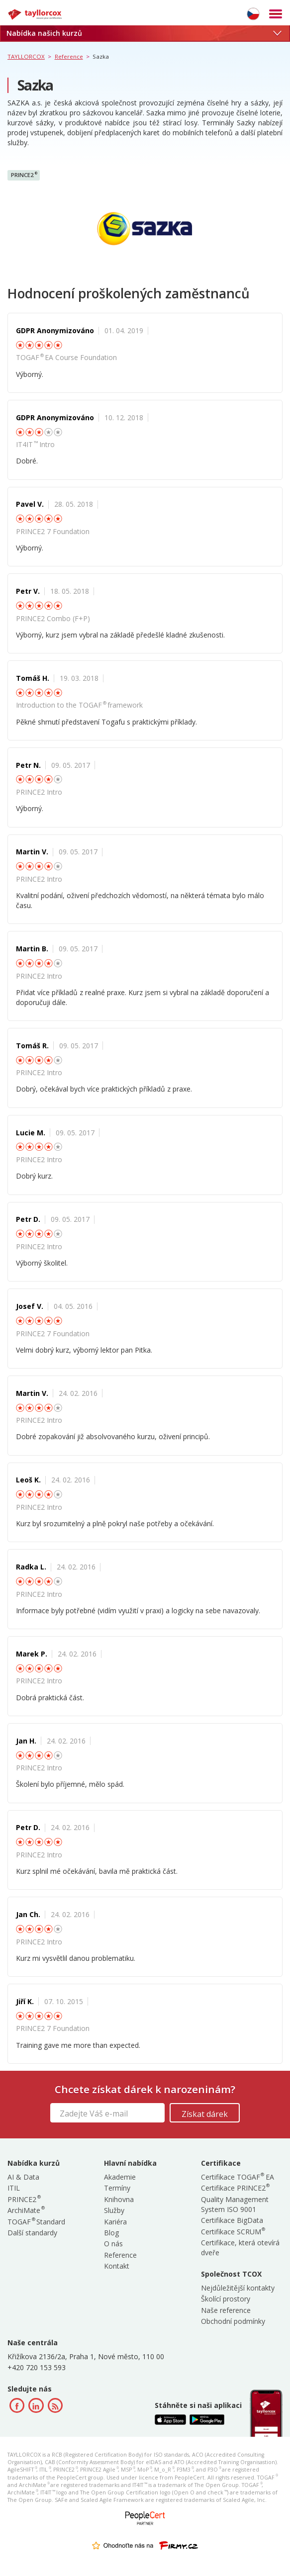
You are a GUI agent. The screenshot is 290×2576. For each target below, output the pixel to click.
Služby (114, 2210)
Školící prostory (225, 2298)
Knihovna (119, 2199)
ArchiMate (25, 2210)
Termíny (117, 2188)
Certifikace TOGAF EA (237, 2177)
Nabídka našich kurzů (143, 33)
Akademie (120, 2177)
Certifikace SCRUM (233, 2231)
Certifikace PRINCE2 (235, 2188)
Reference (120, 2255)
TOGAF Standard (36, 2221)
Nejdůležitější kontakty (238, 2288)
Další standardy (32, 2232)
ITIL (13, 2188)
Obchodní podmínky (233, 2321)
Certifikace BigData (232, 2220)
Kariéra (115, 2221)
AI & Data (23, 2177)
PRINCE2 (24, 175)
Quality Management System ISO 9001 (235, 2204)
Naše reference (226, 2310)
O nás (113, 2243)
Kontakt (116, 2266)
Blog (111, 2232)
